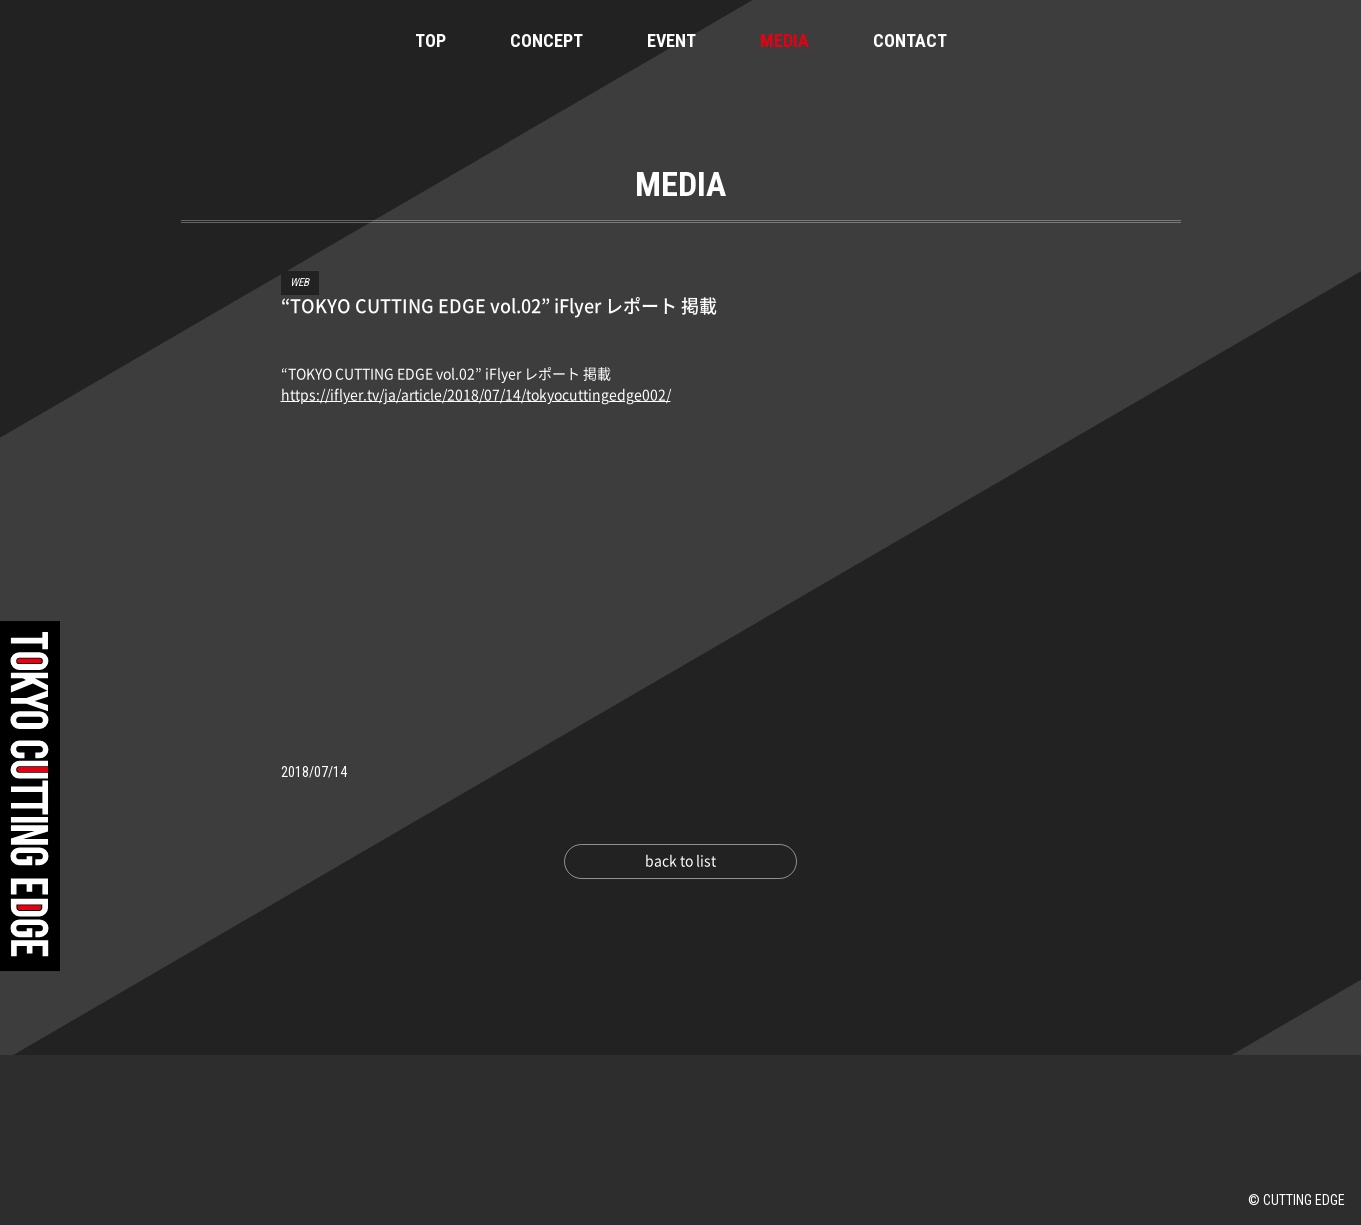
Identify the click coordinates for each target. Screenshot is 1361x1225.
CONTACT (910, 40)
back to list (680, 861)
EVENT (671, 40)
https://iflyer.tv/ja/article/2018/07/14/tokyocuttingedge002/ (476, 395)
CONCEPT (546, 40)
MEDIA (784, 40)
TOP (430, 40)
